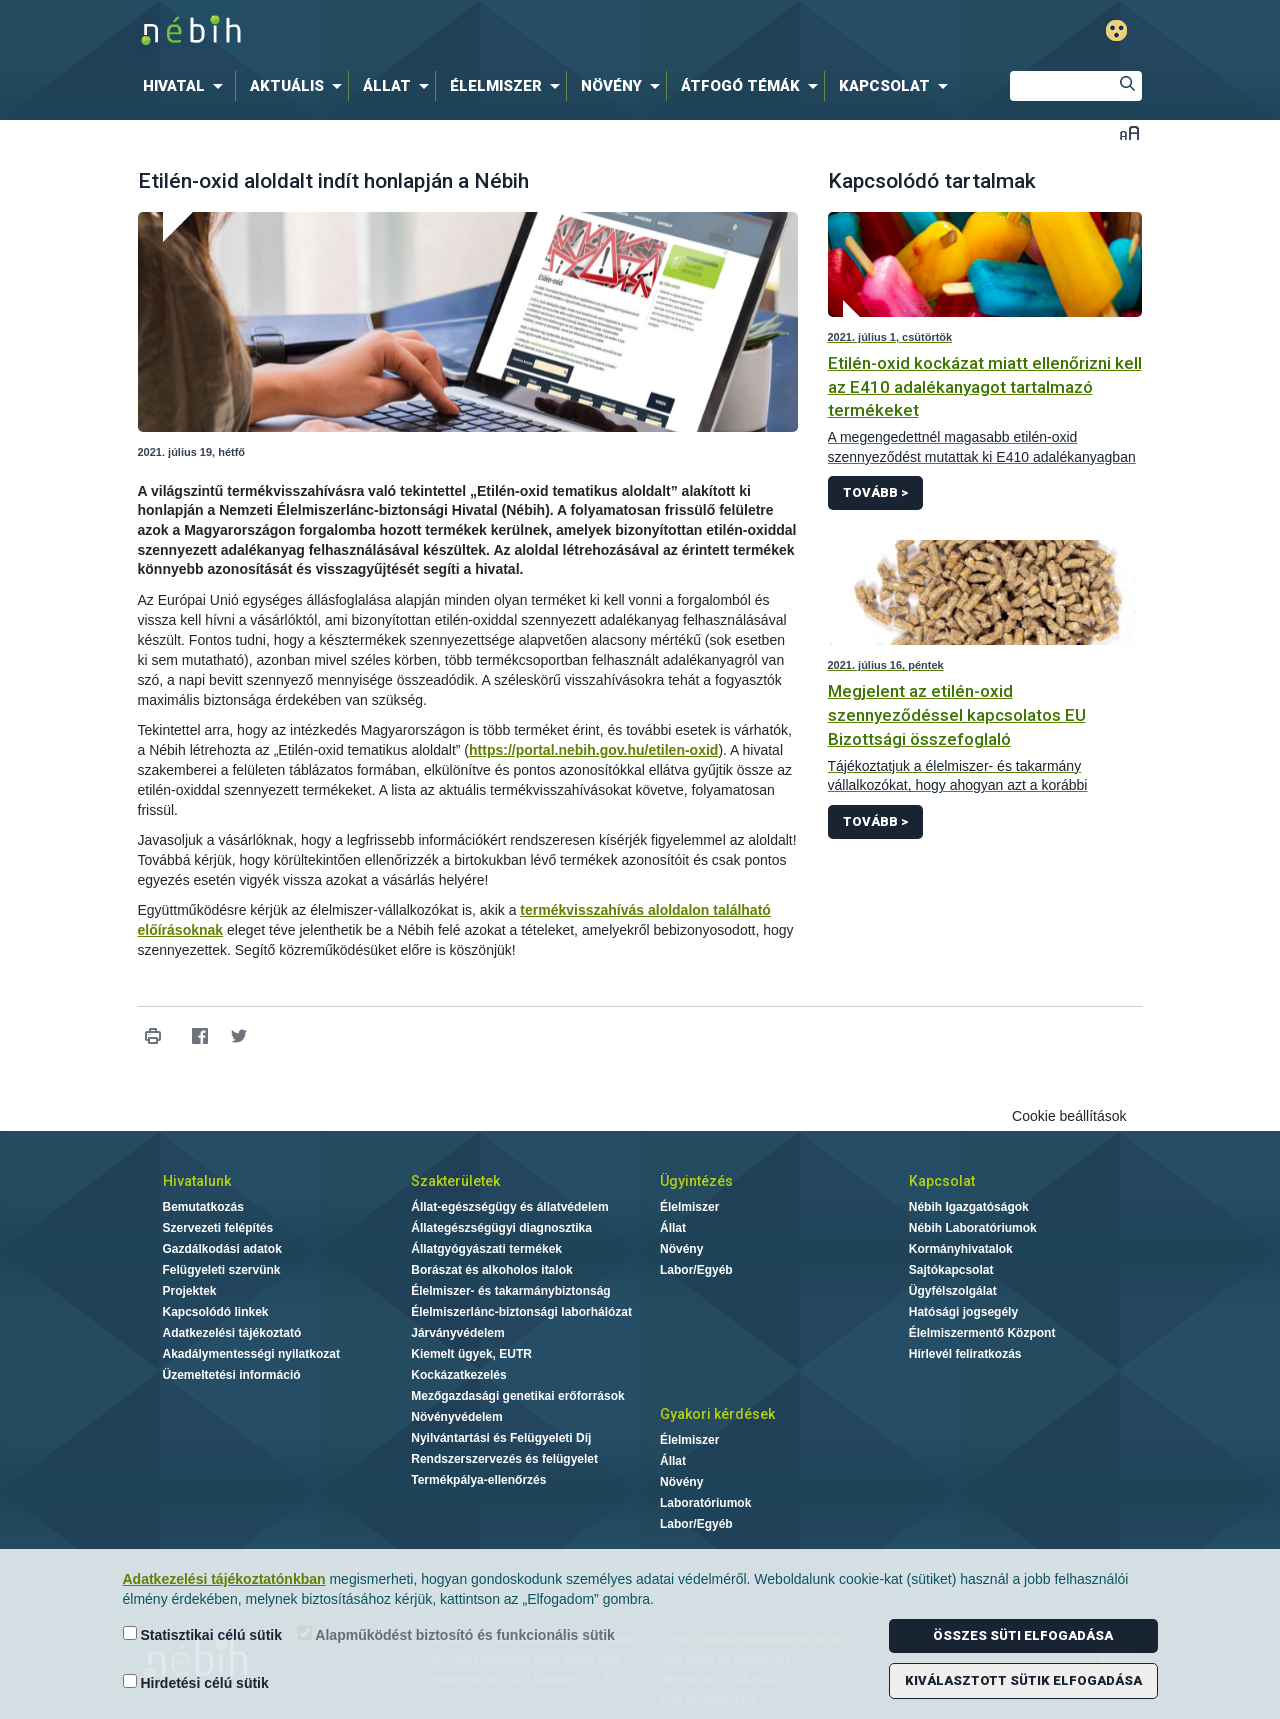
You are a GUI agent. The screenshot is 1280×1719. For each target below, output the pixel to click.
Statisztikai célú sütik (203, 1634)
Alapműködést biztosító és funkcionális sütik (456, 1634)
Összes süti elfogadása (1023, 1635)
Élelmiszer (689, 1207)
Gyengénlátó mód (1116, 30)
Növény (681, 1249)
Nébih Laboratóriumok (973, 1228)
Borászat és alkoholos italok (491, 1270)
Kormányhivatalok (961, 1249)
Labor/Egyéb (696, 1270)
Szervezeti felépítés (218, 1228)
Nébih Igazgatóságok (969, 1207)
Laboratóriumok (705, 1503)
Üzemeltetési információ (232, 1375)
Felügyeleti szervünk (222, 1270)
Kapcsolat (942, 1181)
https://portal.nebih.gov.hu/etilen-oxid (593, 750)
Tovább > (875, 492)
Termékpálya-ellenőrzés (478, 1480)
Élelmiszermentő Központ (982, 1333)
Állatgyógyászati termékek (486, 1249)
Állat (673, 1228)
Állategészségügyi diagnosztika (501, 1228)
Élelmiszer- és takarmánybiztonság (510, 1291)
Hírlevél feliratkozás (965, 1354)
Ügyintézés (696, 1181)
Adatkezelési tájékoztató (232, 1333)
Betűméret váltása (1129, 132)
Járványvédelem (457, 1333)
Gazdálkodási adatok (222, 1249)
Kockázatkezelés (458, 1375)
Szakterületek (455, 1181)
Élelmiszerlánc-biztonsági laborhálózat (521, 1312)
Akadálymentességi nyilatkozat (251, 1354)
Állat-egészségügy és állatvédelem (509, 1207)
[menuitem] (187, 86)
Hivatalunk (197, 1181)
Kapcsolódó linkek (216, 1312)
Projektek (190, 1291)
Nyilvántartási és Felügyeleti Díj (501, 1438)
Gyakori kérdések (717, 1414)
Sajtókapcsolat (951, 1270)
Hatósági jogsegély (963, 1312)
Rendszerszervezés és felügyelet (504, 1459)
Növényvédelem (456, 1417)
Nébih (427, 31)
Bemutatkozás (203, 1207)
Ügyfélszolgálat (953, 1291)
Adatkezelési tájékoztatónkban (224, 1579)
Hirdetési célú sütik (196, 1682)
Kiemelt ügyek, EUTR (471, 1354)
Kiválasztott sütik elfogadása (1023, 1680)
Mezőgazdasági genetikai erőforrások (517, 1396)
